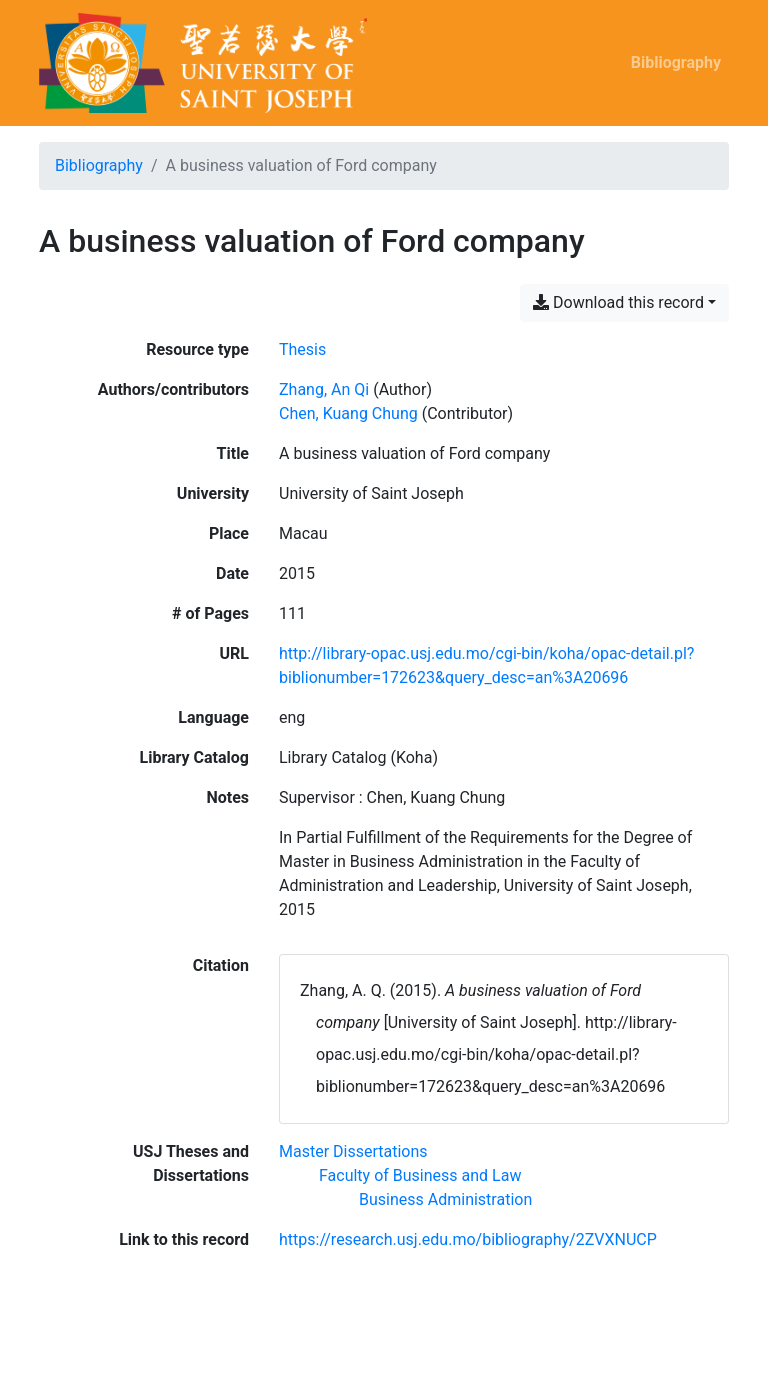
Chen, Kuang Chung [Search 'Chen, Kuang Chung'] (348, 413)
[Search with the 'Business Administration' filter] (445, 1199)
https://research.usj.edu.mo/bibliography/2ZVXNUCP (468, 1239)
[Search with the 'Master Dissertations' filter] (353, 1151)
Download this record (618, 302)
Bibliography (676, 62)
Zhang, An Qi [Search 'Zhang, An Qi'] (324, 389)
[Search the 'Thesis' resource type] (302, 349)
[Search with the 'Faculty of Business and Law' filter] (420, 1175)
